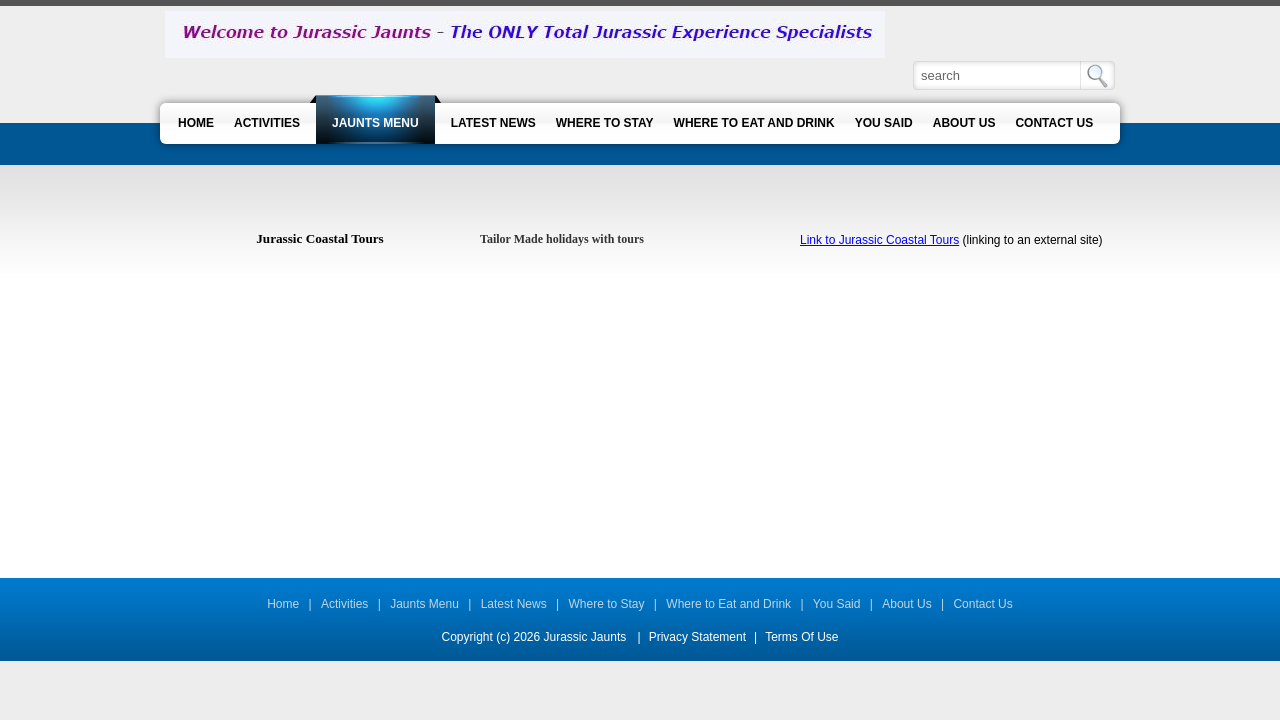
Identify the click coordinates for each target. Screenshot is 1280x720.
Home (283, 604)
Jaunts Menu (424, 604)
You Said (837, 604)
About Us (906, 604)
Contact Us (982, 604)
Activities (344, 604)
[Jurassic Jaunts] (525, 34)
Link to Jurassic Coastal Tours (879, 240)
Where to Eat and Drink (728, 604)
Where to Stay (607, 604)
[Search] (998, 75)
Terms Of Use (801, 637)
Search (1097, 75)
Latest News (514, 604)
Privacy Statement (697, 637)
